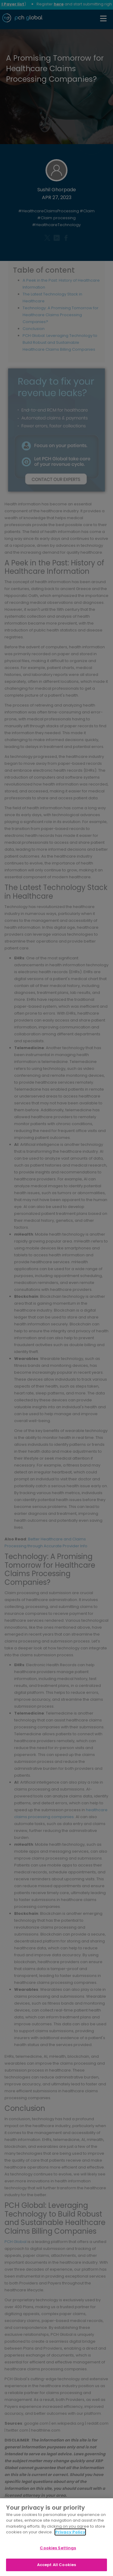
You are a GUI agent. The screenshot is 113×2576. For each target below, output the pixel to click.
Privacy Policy (70, 2532)
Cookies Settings (58, 2548)
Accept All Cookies (56, 2565)
